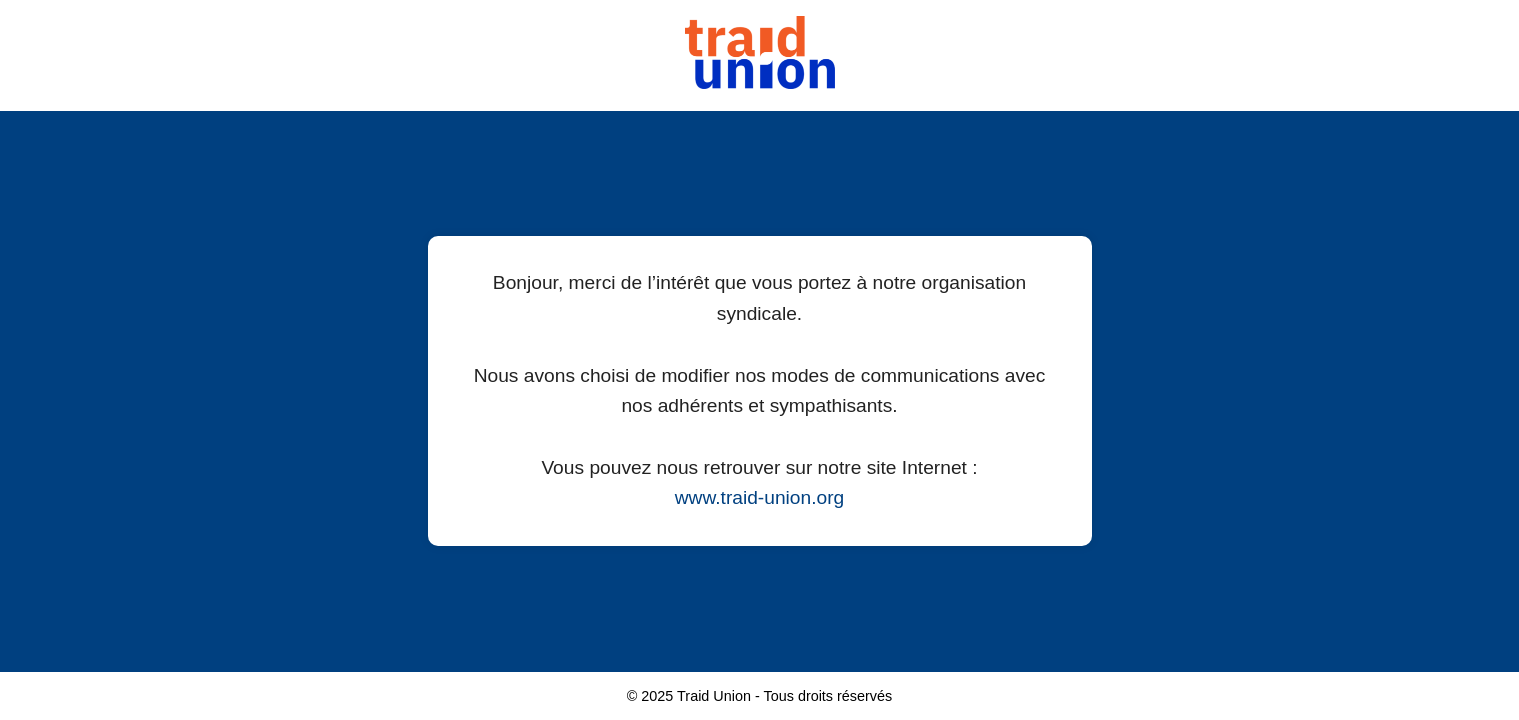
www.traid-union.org (760, 497)
